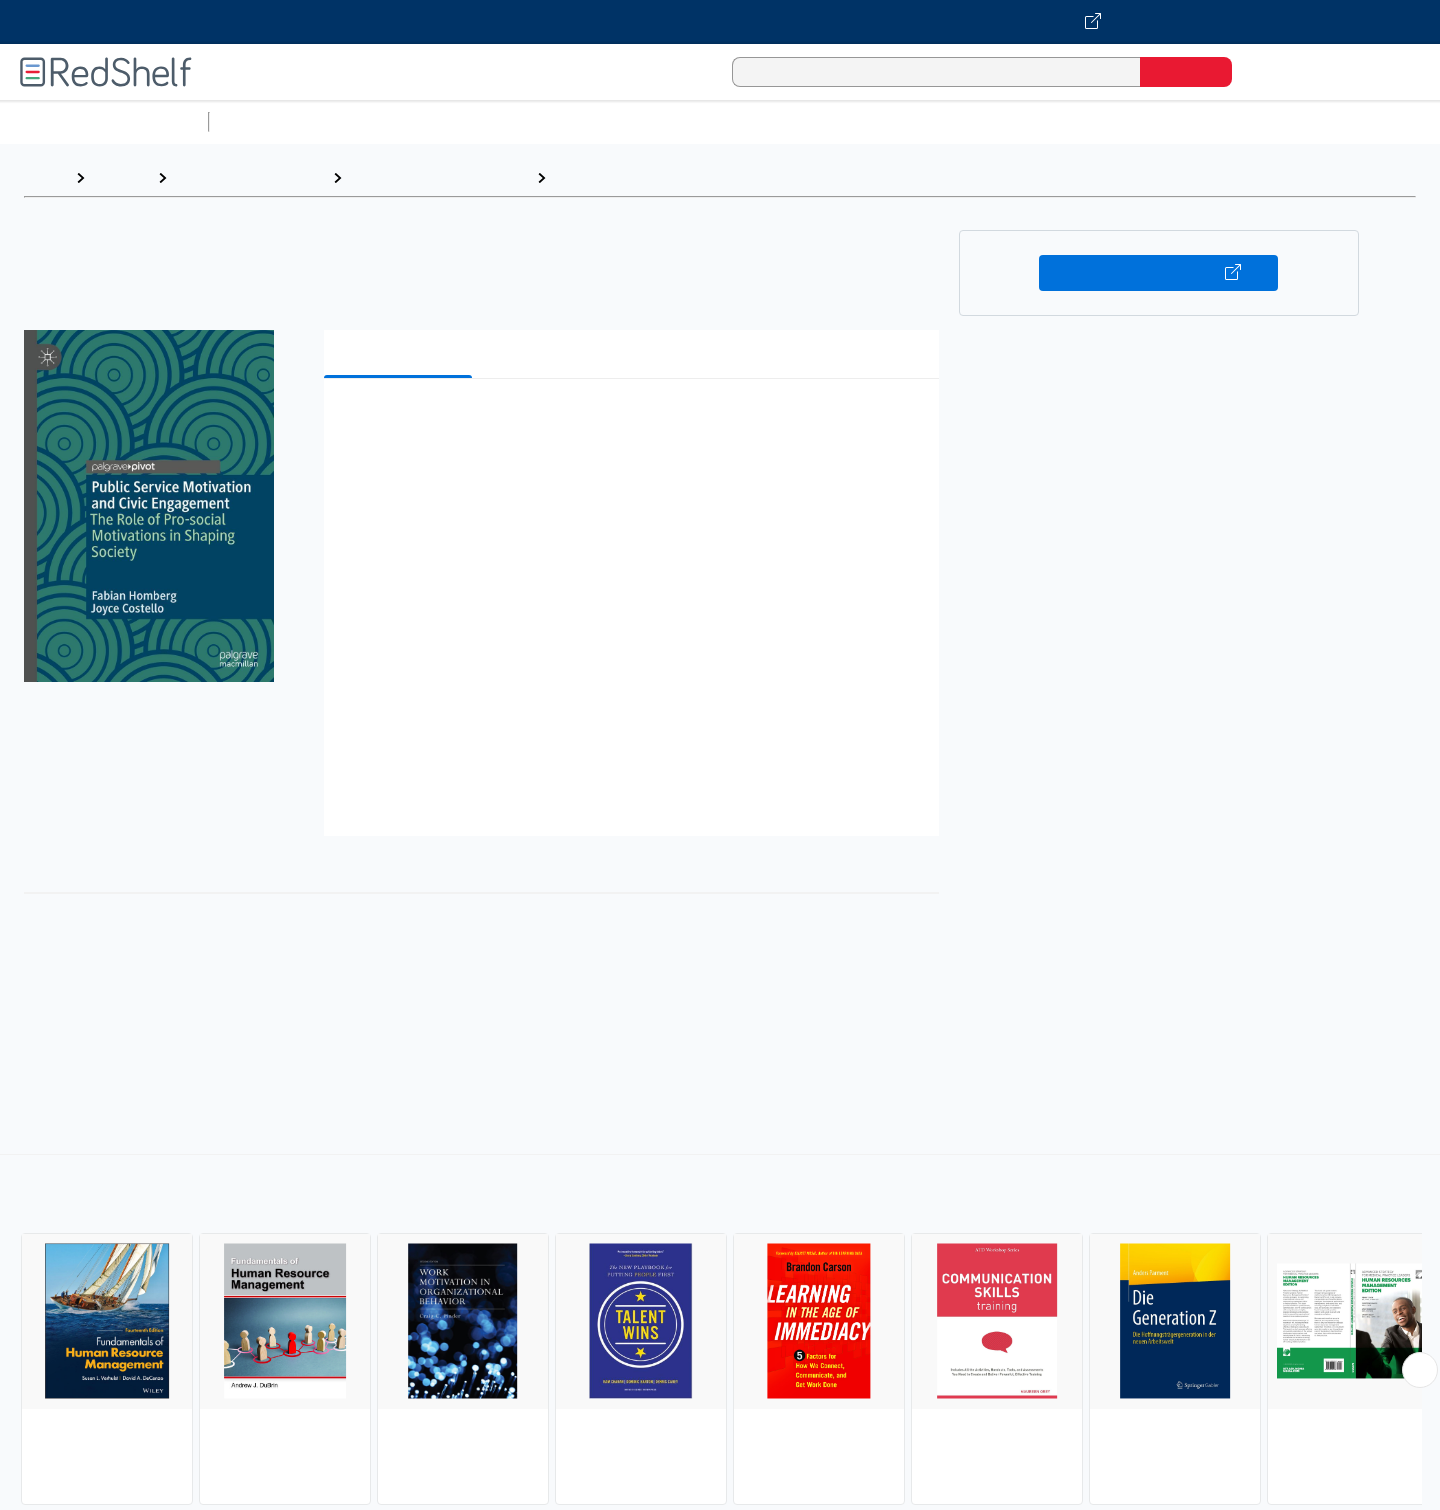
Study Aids (270, 121)
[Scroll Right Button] (1420, 1370)
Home (45, 177)
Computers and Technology (571, 121)
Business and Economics (776, 121)
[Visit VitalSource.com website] (720, 22)
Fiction (1130, 121)
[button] (635, 424)
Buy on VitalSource (1158, 273)
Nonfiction (1211, 121)
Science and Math (392, 121)
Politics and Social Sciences (985, 121)
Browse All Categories (104, 121)
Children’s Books (1327, 121)
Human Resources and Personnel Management (733, 177)
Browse (121, 177)
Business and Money (249, 177)
